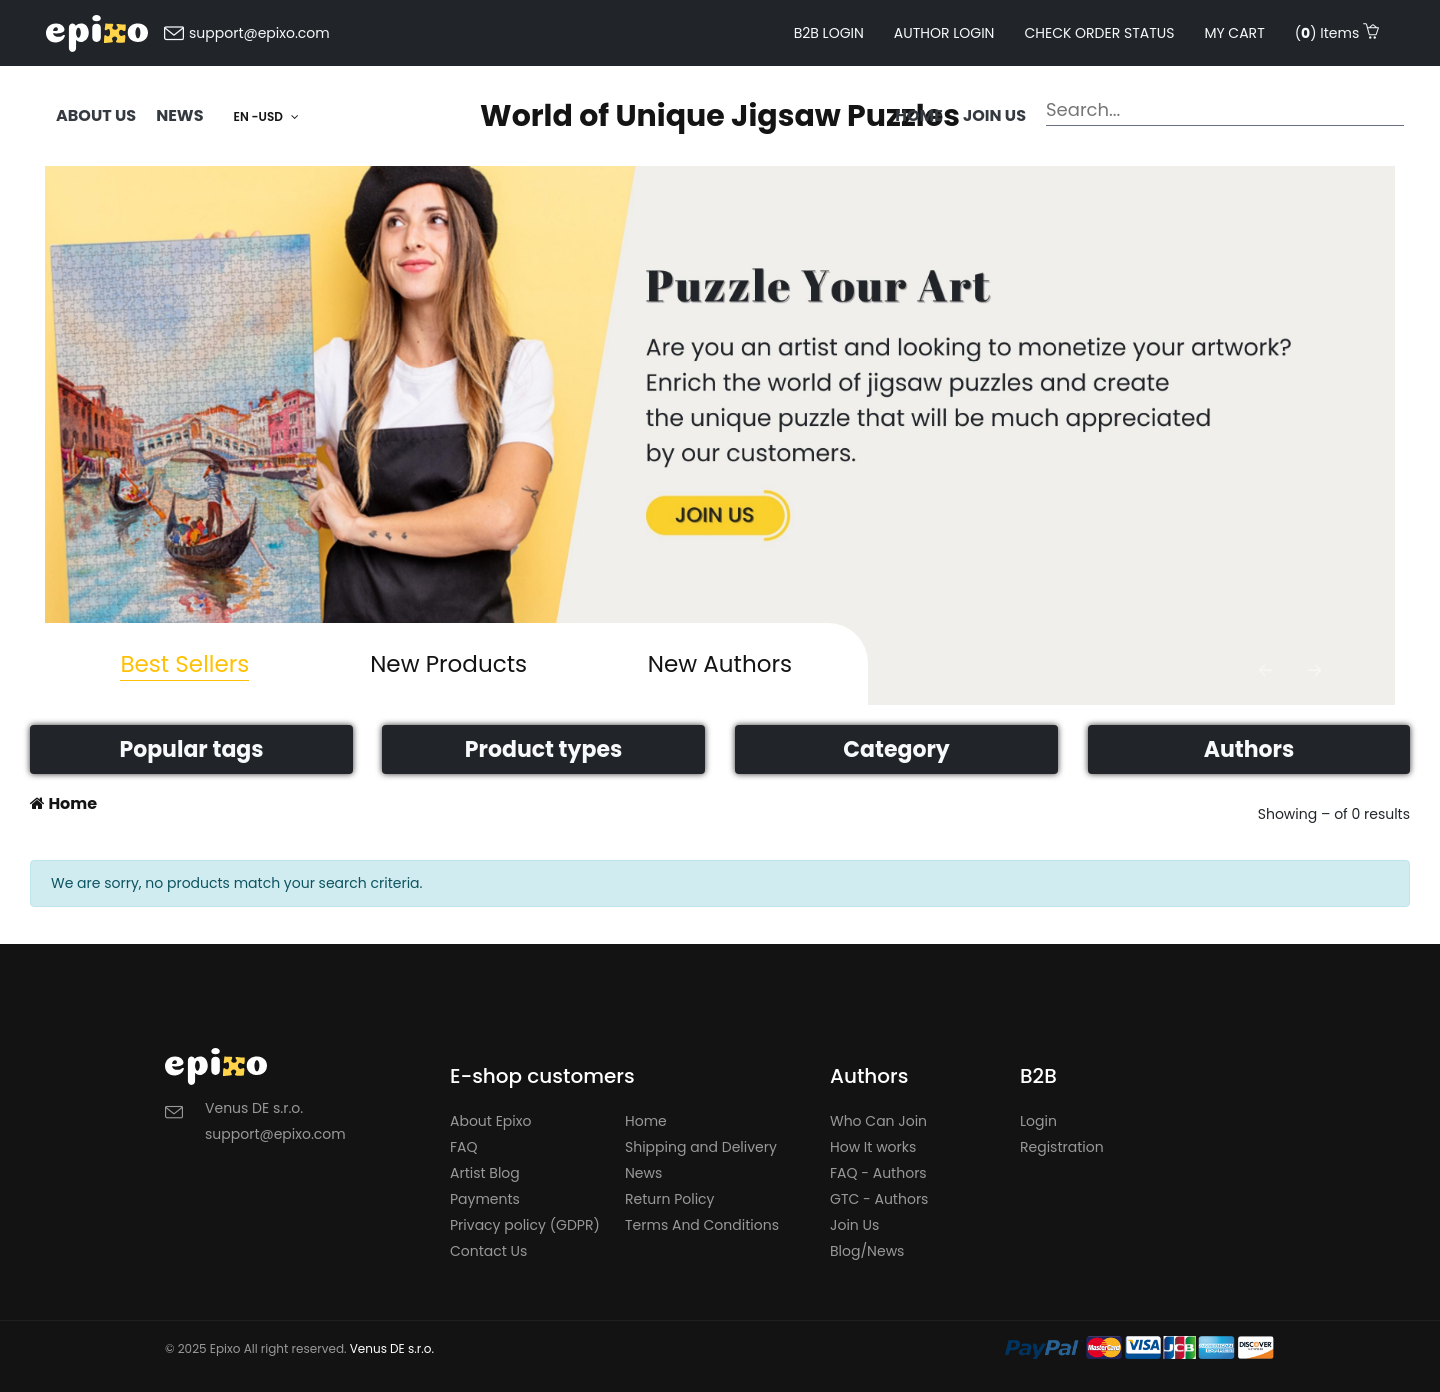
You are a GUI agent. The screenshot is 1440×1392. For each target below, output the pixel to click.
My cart (1234, 33)
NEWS (179, 115)
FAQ (464, 1147)
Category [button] (896, 749)
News (643, 1173)
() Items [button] (1337, 33)
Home (919, 115)
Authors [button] (1249, 749)
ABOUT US (96, 115)
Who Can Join (878, 1121)
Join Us (854, 1225)
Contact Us (488, 1251)
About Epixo (490, 1121)
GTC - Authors (879, 1199)
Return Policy (670, 1199)
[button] (1265, 670)
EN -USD (266, 116)
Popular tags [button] (191, 749)
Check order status (1099, 33)
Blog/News (867, 1251)
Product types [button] (543, 749)
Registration (1062, 1147)
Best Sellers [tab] (184, 664)
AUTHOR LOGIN (944, 33)
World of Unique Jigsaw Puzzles (720, 116)
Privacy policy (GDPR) (525, 1225)
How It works (873, 1147)
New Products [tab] (448, 664)
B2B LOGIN (829, 33)
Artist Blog (485, 1173)
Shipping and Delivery (701, 1147)
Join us (994, 115)
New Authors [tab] (720, 664)
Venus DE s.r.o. (392, 1348)
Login (1038, 1121)
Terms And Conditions (702, 1225)
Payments (485, 1199)
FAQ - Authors (878, 1173)
